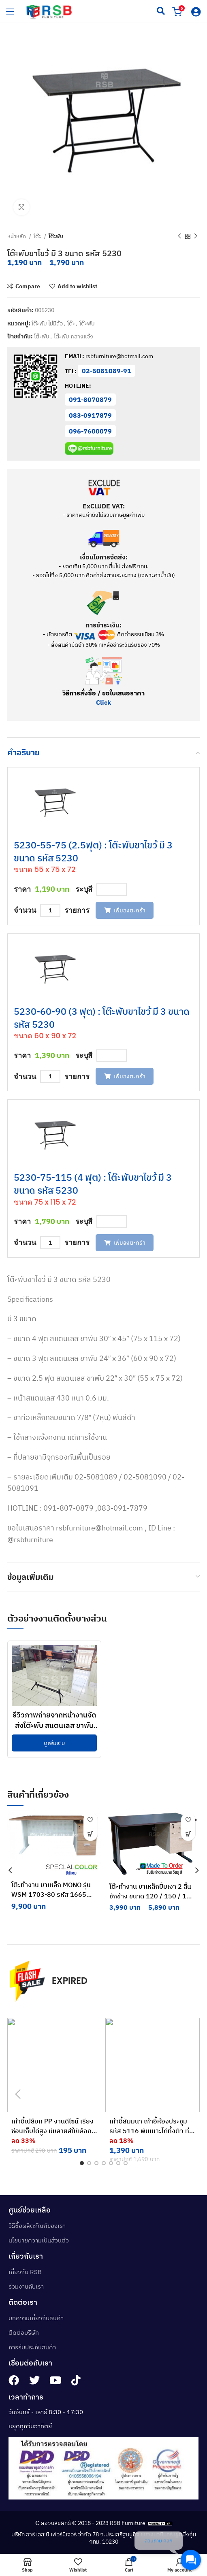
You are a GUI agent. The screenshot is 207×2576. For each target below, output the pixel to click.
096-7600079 (90, 431)
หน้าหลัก (17, 236)
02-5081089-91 (106, 371)
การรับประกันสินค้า (32, 2347)
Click (103, 702)
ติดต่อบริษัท (24, 2332)
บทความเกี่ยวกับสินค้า (36, 2318)
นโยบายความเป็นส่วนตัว (39, 2240)
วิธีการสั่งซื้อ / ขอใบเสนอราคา (103, 693)
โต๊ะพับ (56, 236)
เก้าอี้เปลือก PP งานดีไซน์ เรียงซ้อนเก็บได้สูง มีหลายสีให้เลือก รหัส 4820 (52, 2131)
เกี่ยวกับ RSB (25, 2272)
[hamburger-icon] (10, 11)
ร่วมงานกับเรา (26, 2286)
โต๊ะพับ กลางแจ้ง (73, 336)
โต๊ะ (38, 236)
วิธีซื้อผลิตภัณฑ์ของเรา (37, 2226)
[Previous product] (179, 236)
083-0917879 (90, 415)
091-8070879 (90, 399)
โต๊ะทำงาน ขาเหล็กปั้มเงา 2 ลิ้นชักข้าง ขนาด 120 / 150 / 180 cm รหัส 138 (151, 1896)
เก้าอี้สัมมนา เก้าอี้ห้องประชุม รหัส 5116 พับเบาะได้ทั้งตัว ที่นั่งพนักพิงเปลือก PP (149, 2131)
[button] (90, 1834)
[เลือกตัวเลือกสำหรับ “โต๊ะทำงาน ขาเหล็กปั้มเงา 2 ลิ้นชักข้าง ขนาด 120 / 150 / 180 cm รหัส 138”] (188, 1834)
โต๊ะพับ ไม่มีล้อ (47, 323)
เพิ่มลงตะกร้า (124, 910)
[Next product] (196, 236)
